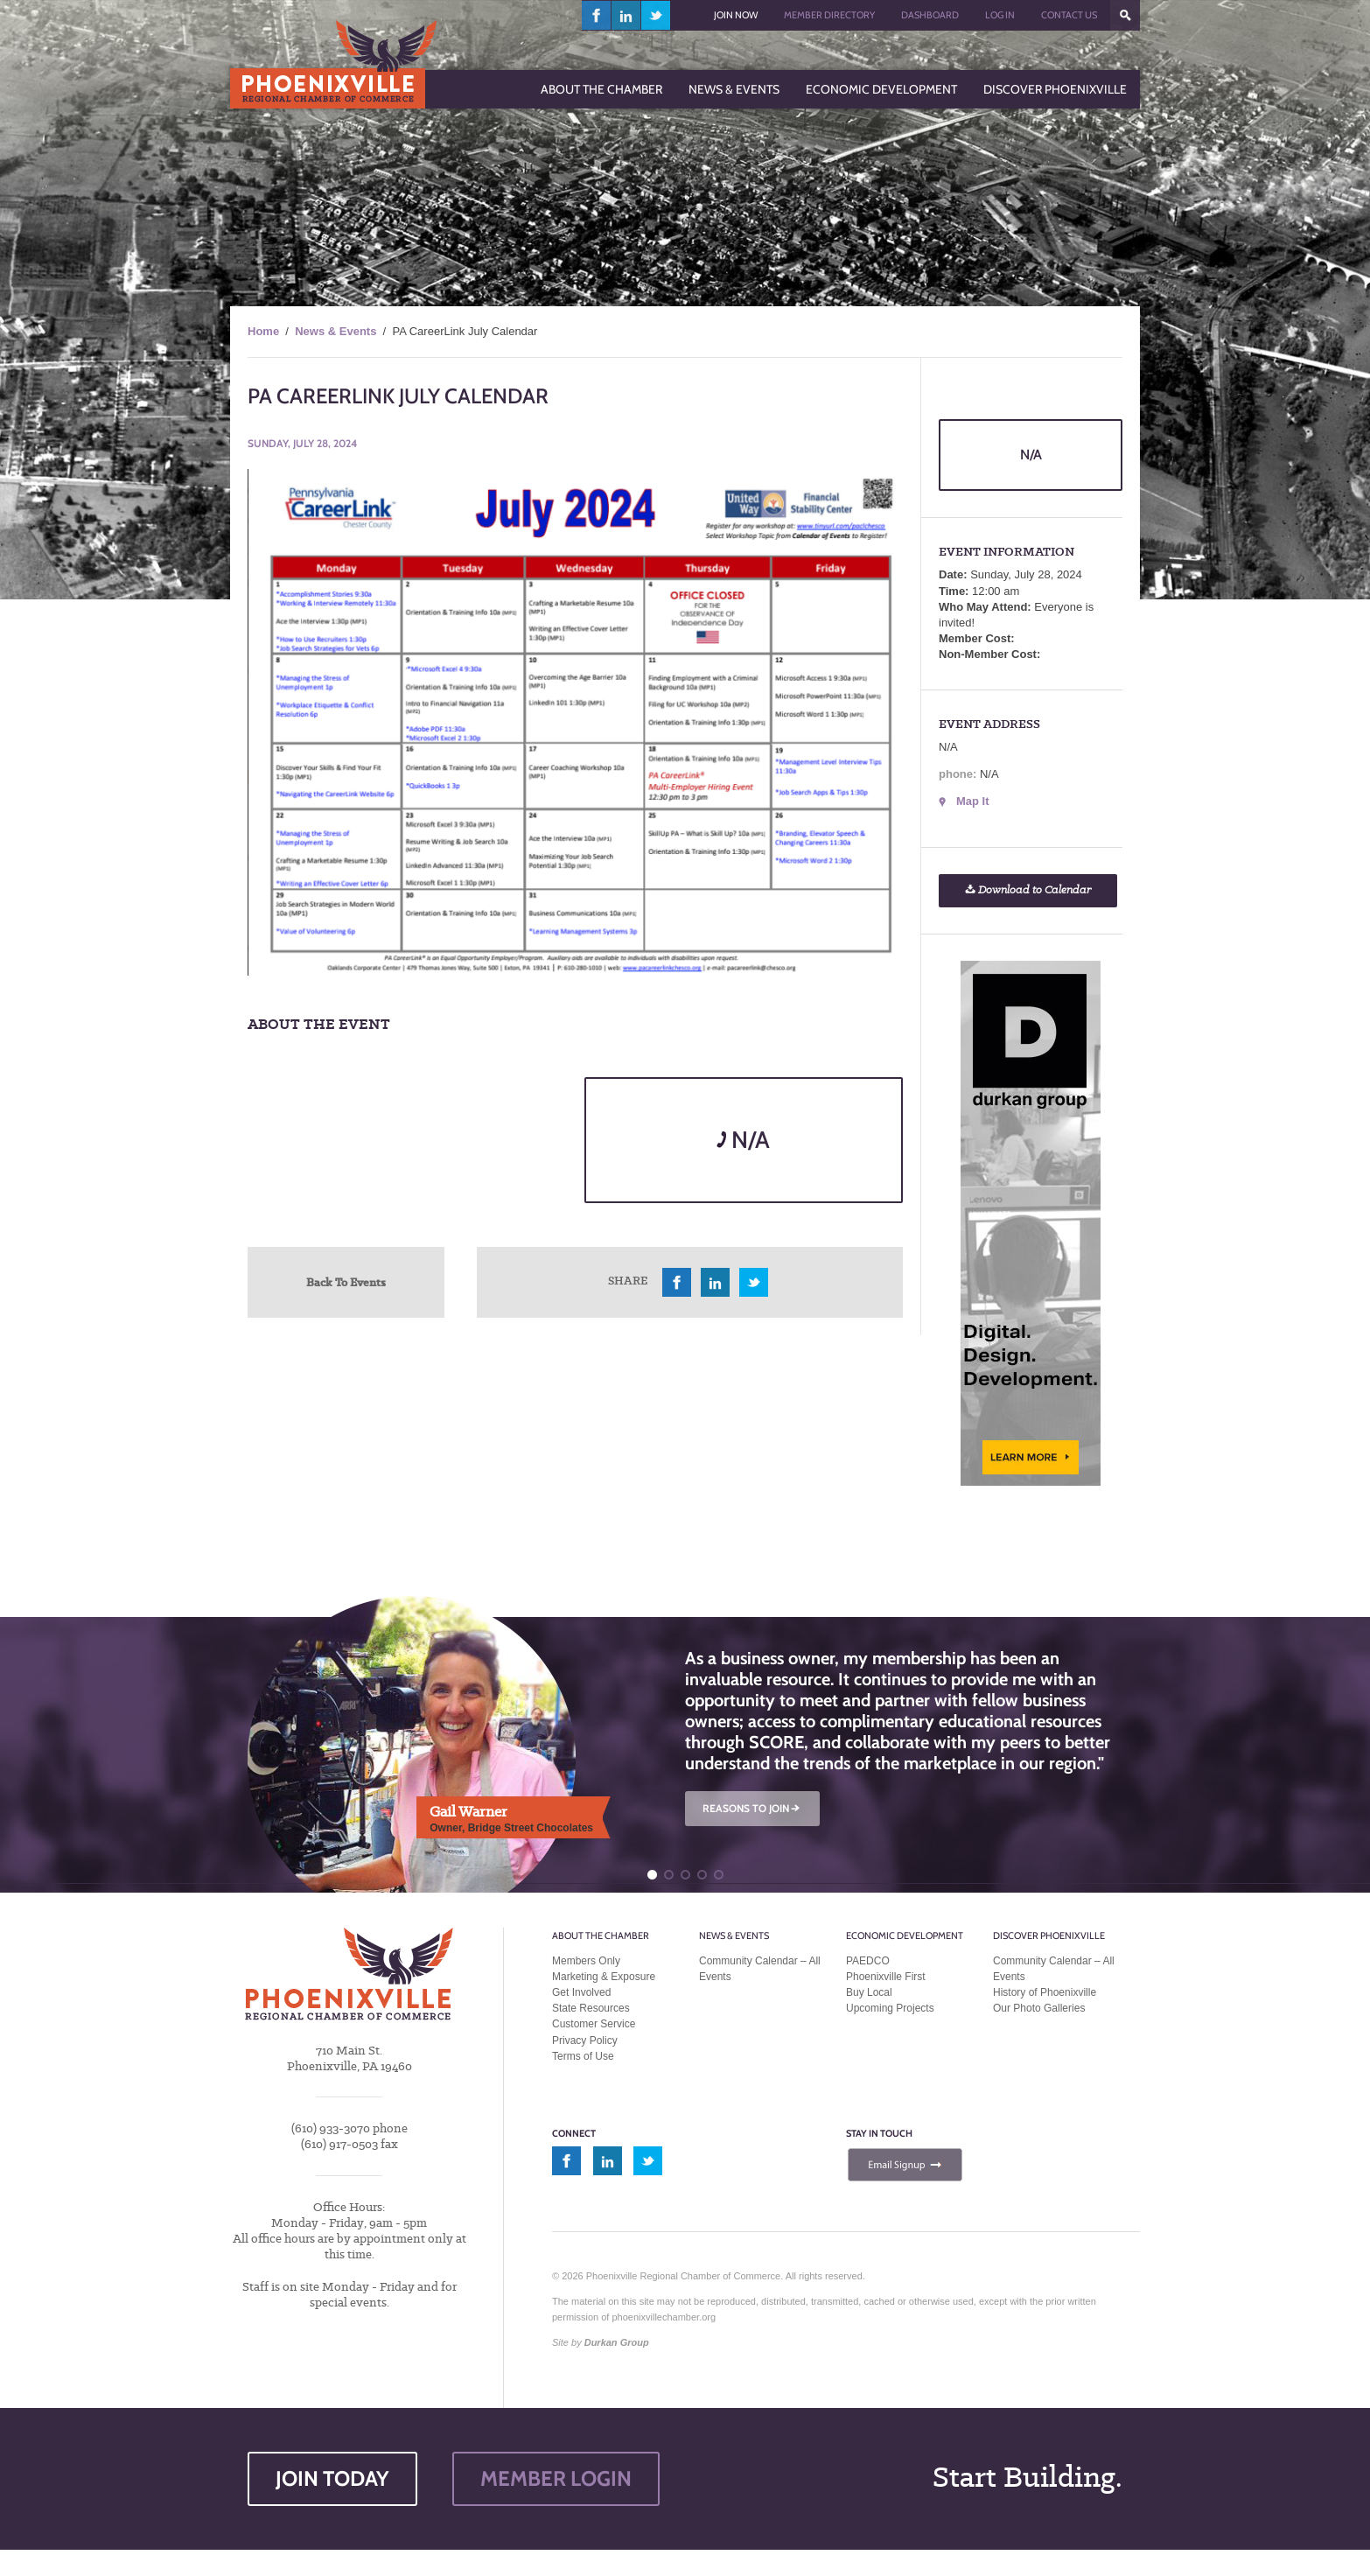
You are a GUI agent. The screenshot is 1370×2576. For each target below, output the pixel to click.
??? (1125, 15)
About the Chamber (600, 1935)
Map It (972, 801)
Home (263, 331)
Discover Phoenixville (1049, 1935)
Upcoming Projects (890, 2008)
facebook (597, 15)
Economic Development (904, 1935)
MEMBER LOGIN (556, 2478)
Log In (1000, 15)
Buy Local (869, 1992)
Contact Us (1069, 15)
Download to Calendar (1028, 890)
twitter (655, 15)
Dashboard (930, 15)
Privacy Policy (585, 2040)
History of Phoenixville (1044, 1992)
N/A (743, 1139)
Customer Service (593, 2024)
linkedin (626, 15)
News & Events (335, 331)
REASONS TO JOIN (752, 1808)
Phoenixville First (886, 1976)
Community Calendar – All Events (760, 1969)
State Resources (591, 2008)
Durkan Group (616, 2342)
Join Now (736, 15)
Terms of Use (583, 2056)
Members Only (586, 1961)
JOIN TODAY (332, 2478)
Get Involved (581, 1992)
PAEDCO (868, 1961)
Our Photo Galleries (1039, 2008)
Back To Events (346, 1282)
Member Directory (829, 15)
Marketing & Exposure (603, 1976)
